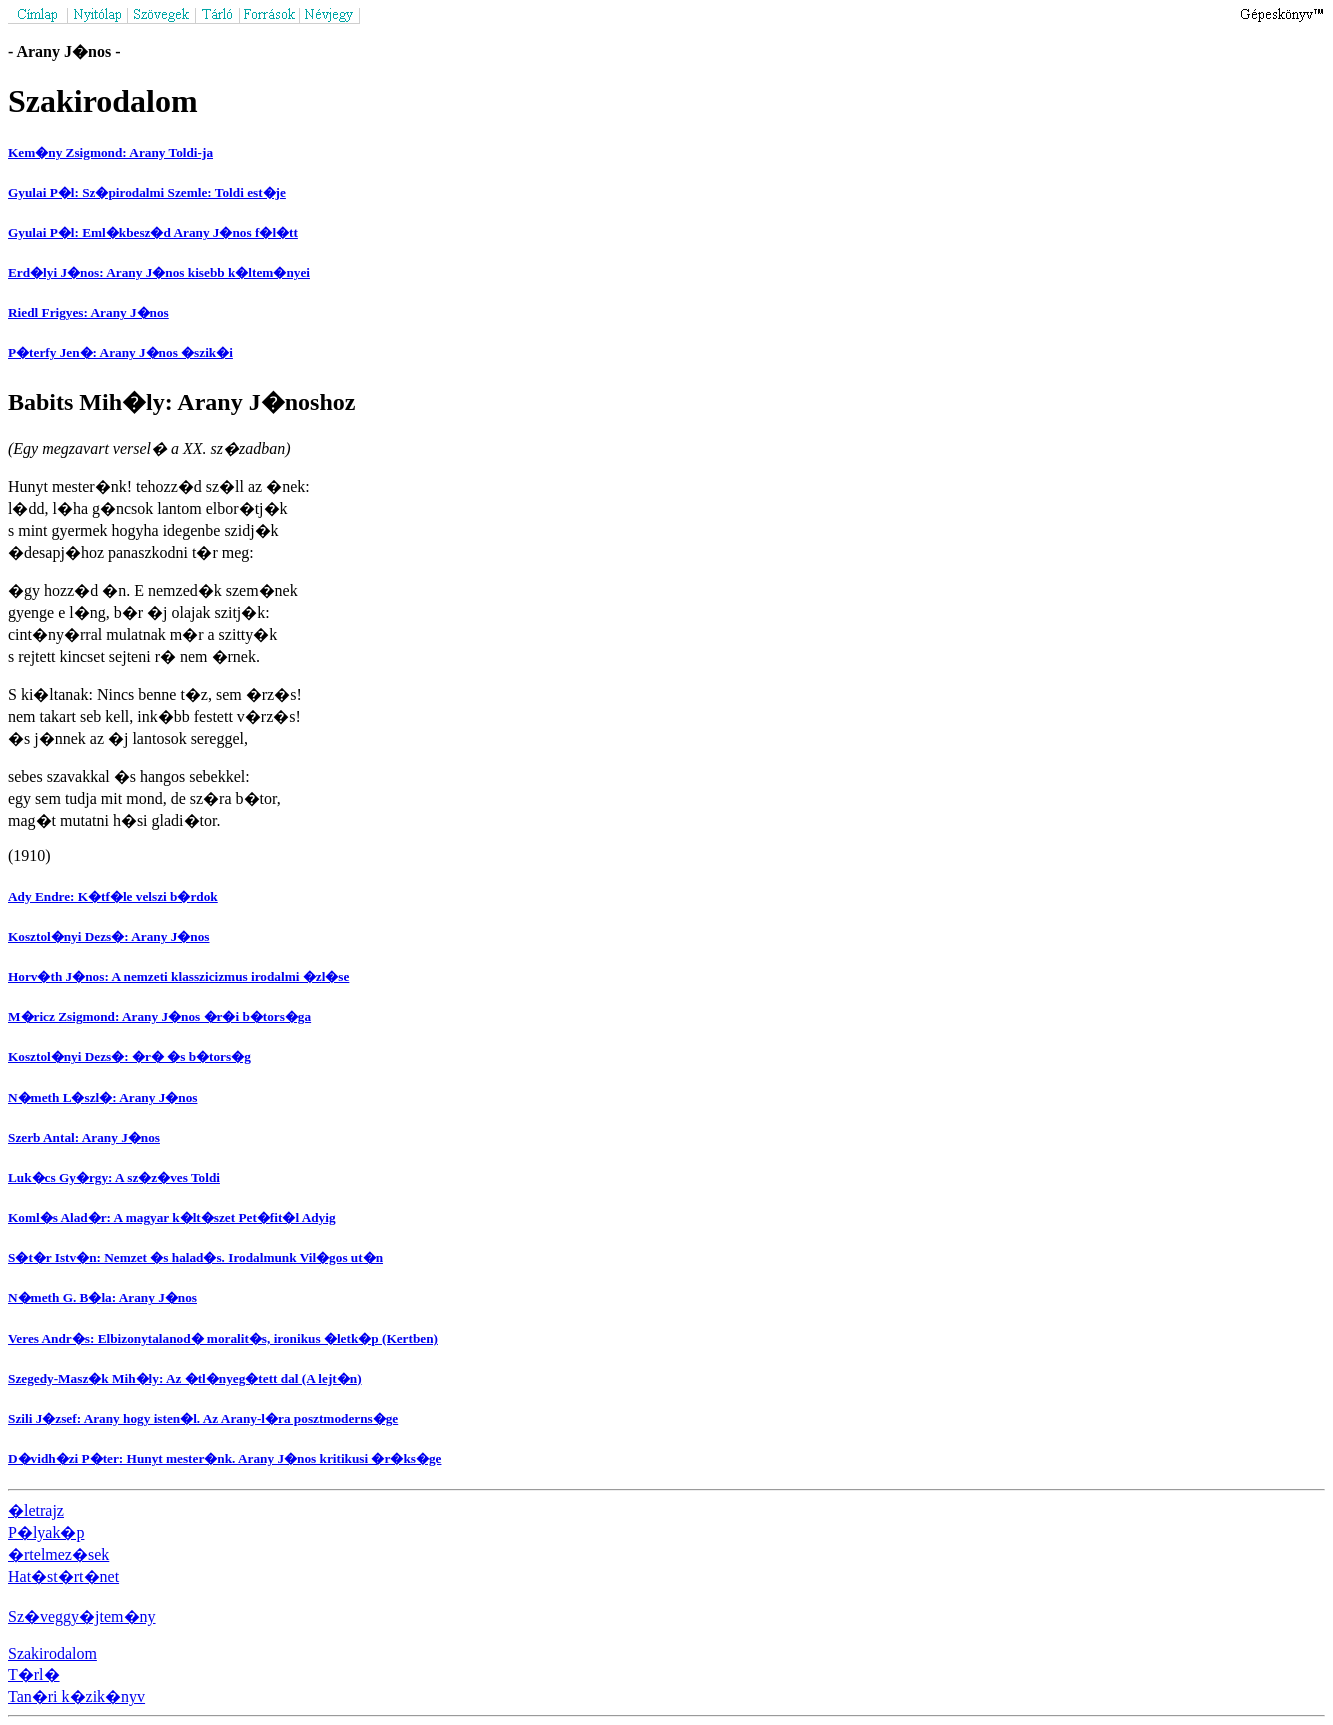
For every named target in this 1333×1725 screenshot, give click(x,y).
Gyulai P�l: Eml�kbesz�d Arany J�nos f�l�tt (153, 232)
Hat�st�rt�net (63, 1576)
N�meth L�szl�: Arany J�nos (102, 1097)
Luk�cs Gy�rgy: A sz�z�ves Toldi (114, 1177)
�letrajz (36, 1510)
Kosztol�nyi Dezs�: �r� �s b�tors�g (129, 1056)
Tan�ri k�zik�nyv (76, 1696)
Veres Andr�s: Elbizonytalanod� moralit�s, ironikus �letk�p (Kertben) (223, 1338)
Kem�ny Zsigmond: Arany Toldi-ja (110, 152)
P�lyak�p (46, 1532)
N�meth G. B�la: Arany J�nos (102, 1297)
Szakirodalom (52, 1653)
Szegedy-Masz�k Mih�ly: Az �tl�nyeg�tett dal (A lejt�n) (185, 1378)
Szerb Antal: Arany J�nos (84, 1137)
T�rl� (34, 1674)
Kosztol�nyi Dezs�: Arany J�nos (109, 936)
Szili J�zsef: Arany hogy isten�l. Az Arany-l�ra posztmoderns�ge (203, 1418)
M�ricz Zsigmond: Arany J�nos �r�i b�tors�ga (159, 1016)
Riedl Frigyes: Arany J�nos (88, 312)
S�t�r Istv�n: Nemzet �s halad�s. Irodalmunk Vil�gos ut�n (195, 1257)
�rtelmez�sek (58, 1554)
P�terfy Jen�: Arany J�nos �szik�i (120, 352)
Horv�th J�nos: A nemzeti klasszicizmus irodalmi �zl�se (178, 976)
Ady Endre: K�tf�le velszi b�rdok (113, 896)
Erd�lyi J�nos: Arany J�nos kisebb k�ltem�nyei (159, 272)
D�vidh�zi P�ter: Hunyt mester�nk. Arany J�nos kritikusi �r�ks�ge (224, 1458)
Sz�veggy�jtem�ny (82, 1616)
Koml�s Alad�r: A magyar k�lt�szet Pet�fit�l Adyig (172, 1217)
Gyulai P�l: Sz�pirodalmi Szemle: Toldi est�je (147, 192)
